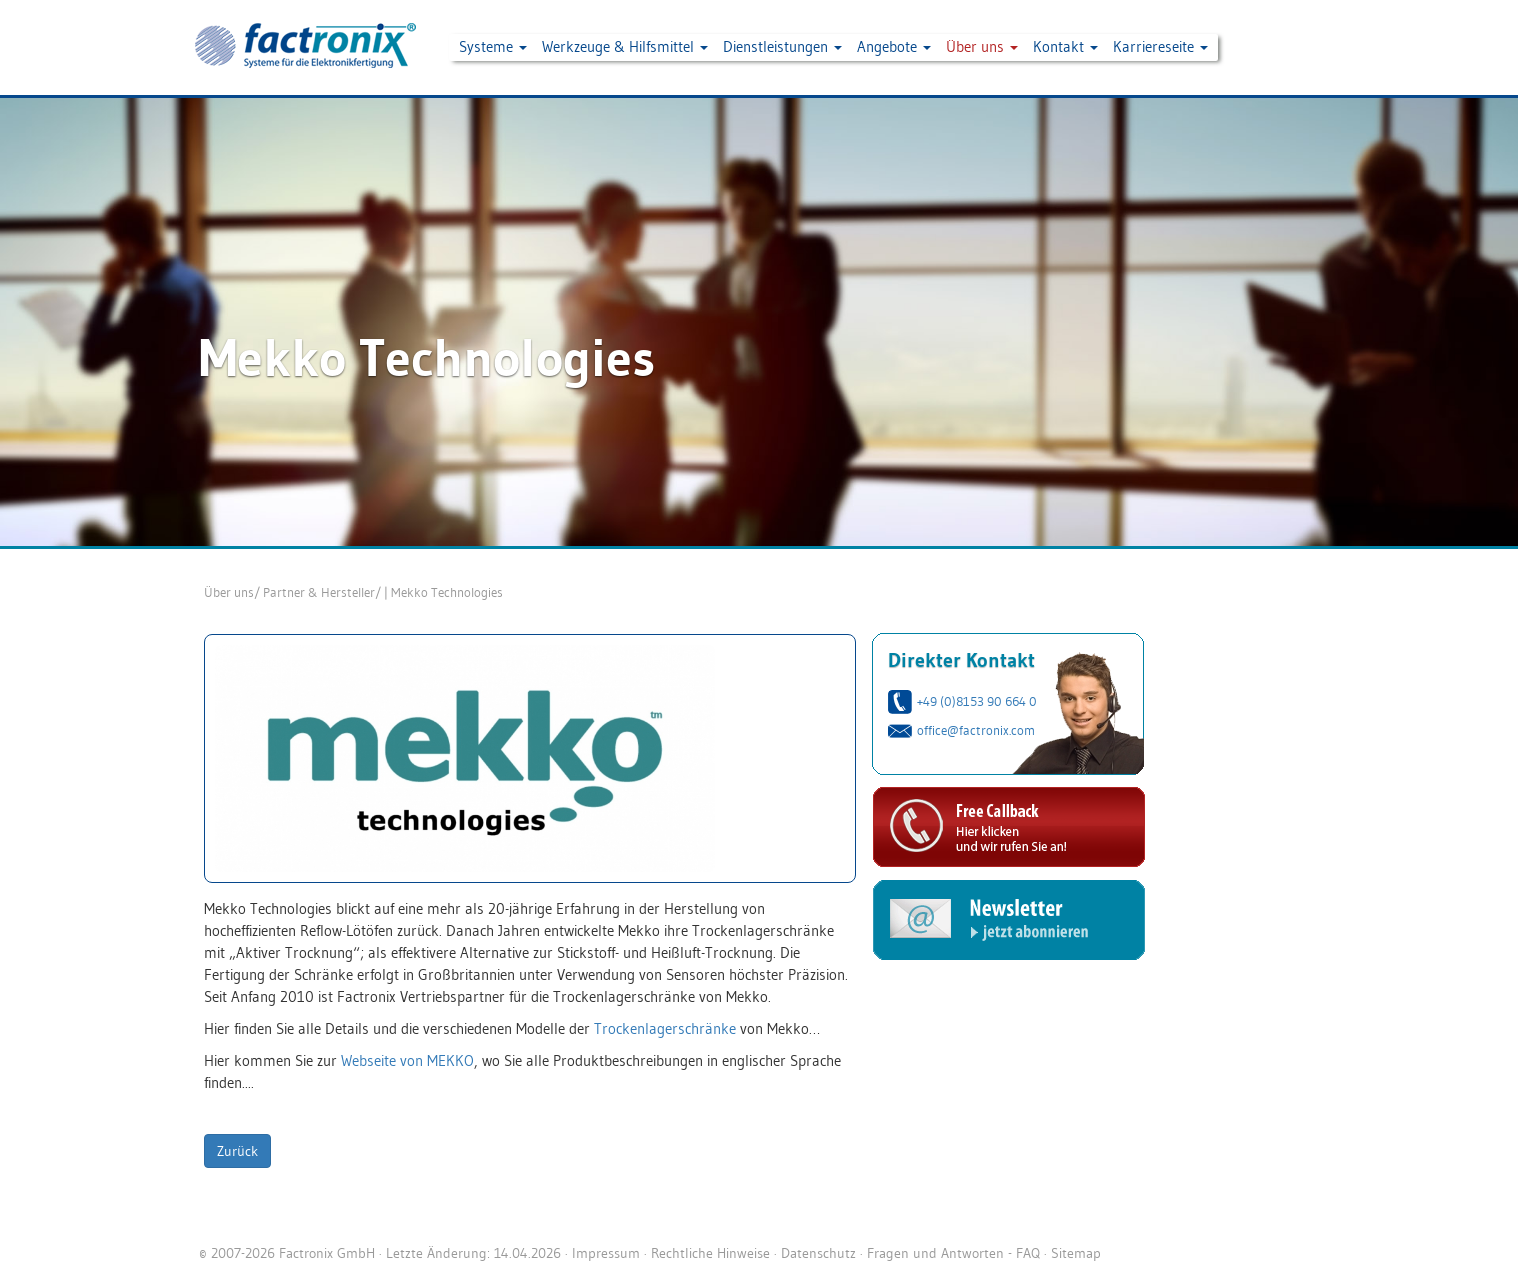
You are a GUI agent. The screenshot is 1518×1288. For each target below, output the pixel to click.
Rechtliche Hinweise (710, 1253)
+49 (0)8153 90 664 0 (977, 701)
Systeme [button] (493, 46)
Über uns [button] (982, 46)
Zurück (237, 1151)
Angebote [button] (894, 46)
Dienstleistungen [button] (782, 46)
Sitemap (1076, 1253)
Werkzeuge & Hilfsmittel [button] (625, 46)
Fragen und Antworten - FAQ (953, 1253)
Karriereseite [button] (1160, 46)
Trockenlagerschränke (665, 1028)
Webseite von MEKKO (407, 1060)
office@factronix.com (976, 730)
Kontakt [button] (1065, 46)
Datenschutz (818, 1253)
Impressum (606, 1253)
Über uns (229, 592)
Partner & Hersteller (319, 592)
